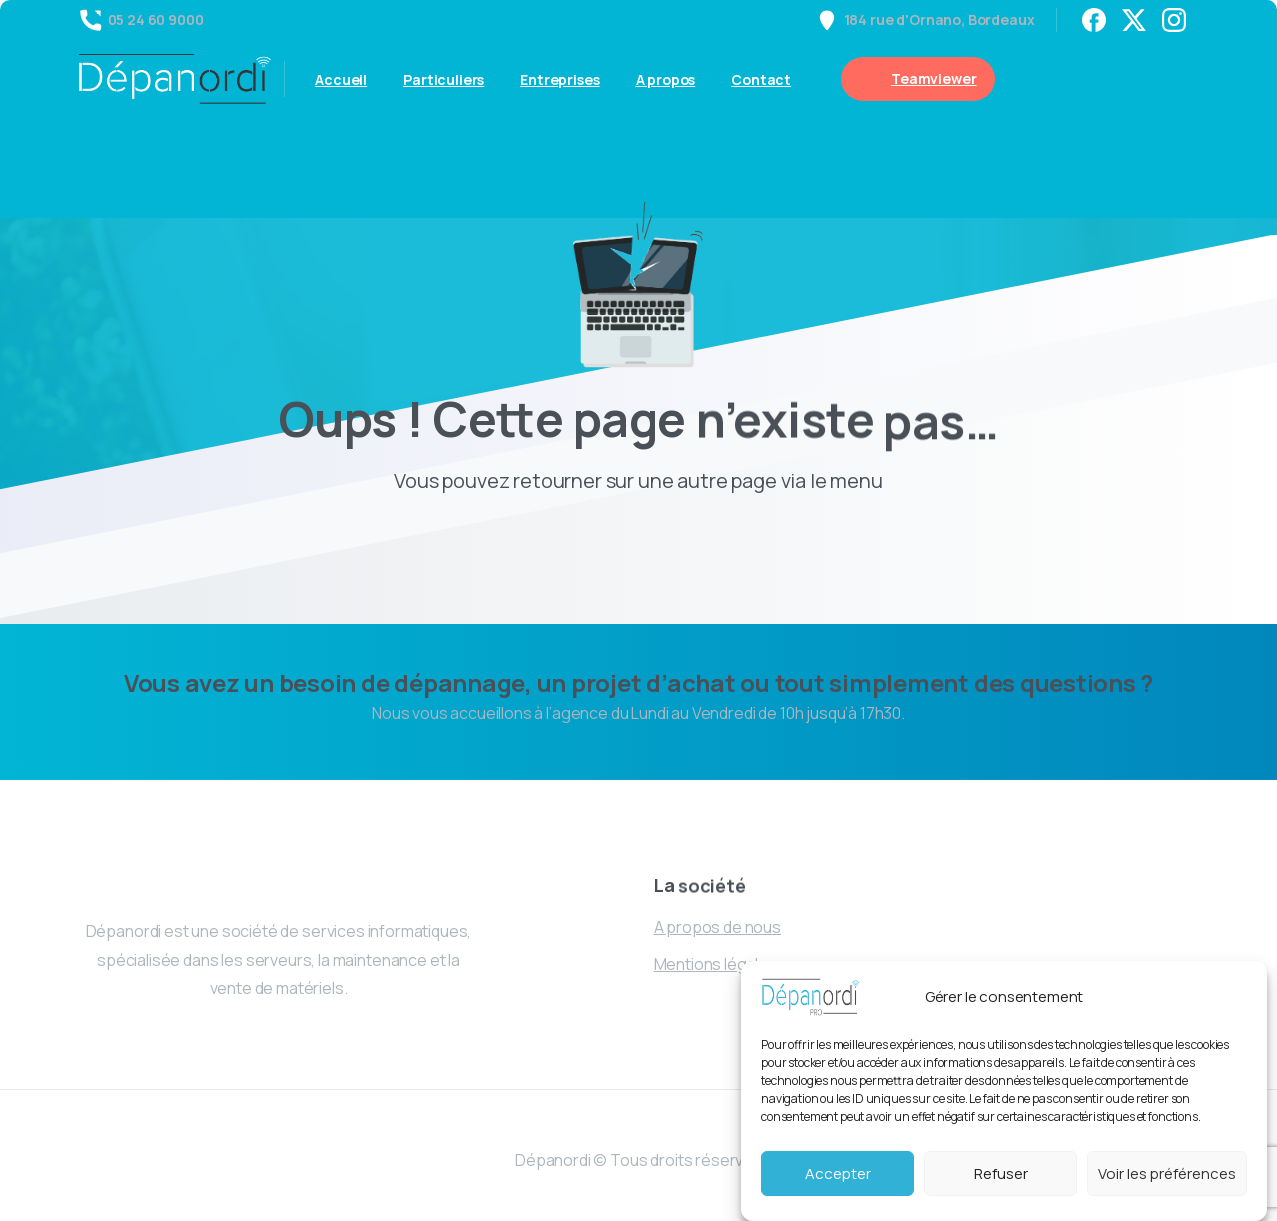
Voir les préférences (1167, 1173)
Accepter (838, 1173)
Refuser (1001, 1173)
